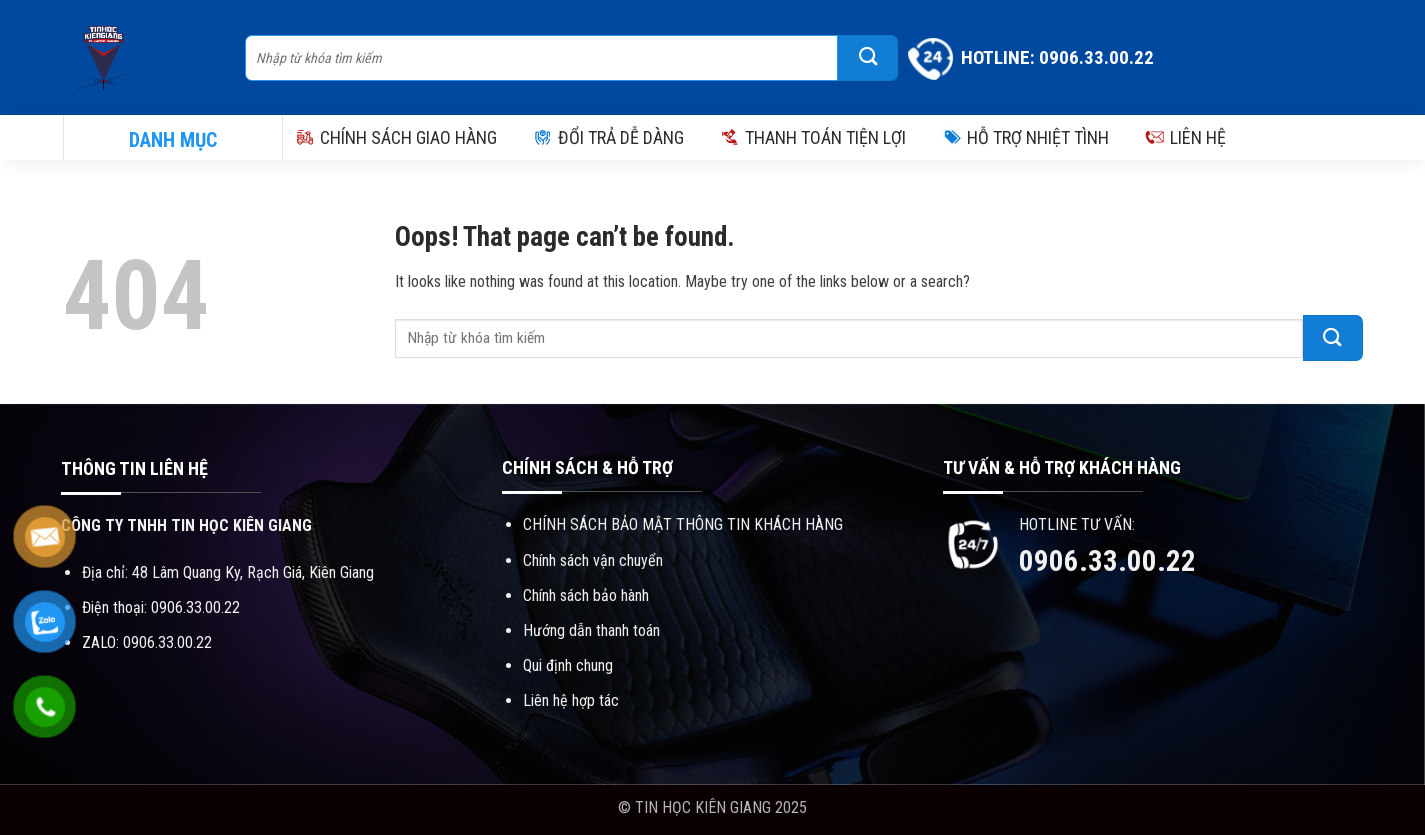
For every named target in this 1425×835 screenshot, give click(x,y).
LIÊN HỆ (1185, 137)
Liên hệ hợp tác (571, 700)
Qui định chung (568, 665)
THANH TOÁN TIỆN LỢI (813, 137)
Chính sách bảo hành (586, 595)
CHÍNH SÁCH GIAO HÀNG (396, 137)
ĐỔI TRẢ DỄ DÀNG (608, 137)
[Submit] (868, 58)
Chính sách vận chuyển (593, 560)
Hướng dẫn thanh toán (591, 630)
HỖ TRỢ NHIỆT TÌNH (1025, 137)
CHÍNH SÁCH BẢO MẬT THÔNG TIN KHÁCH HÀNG (683, 524)
